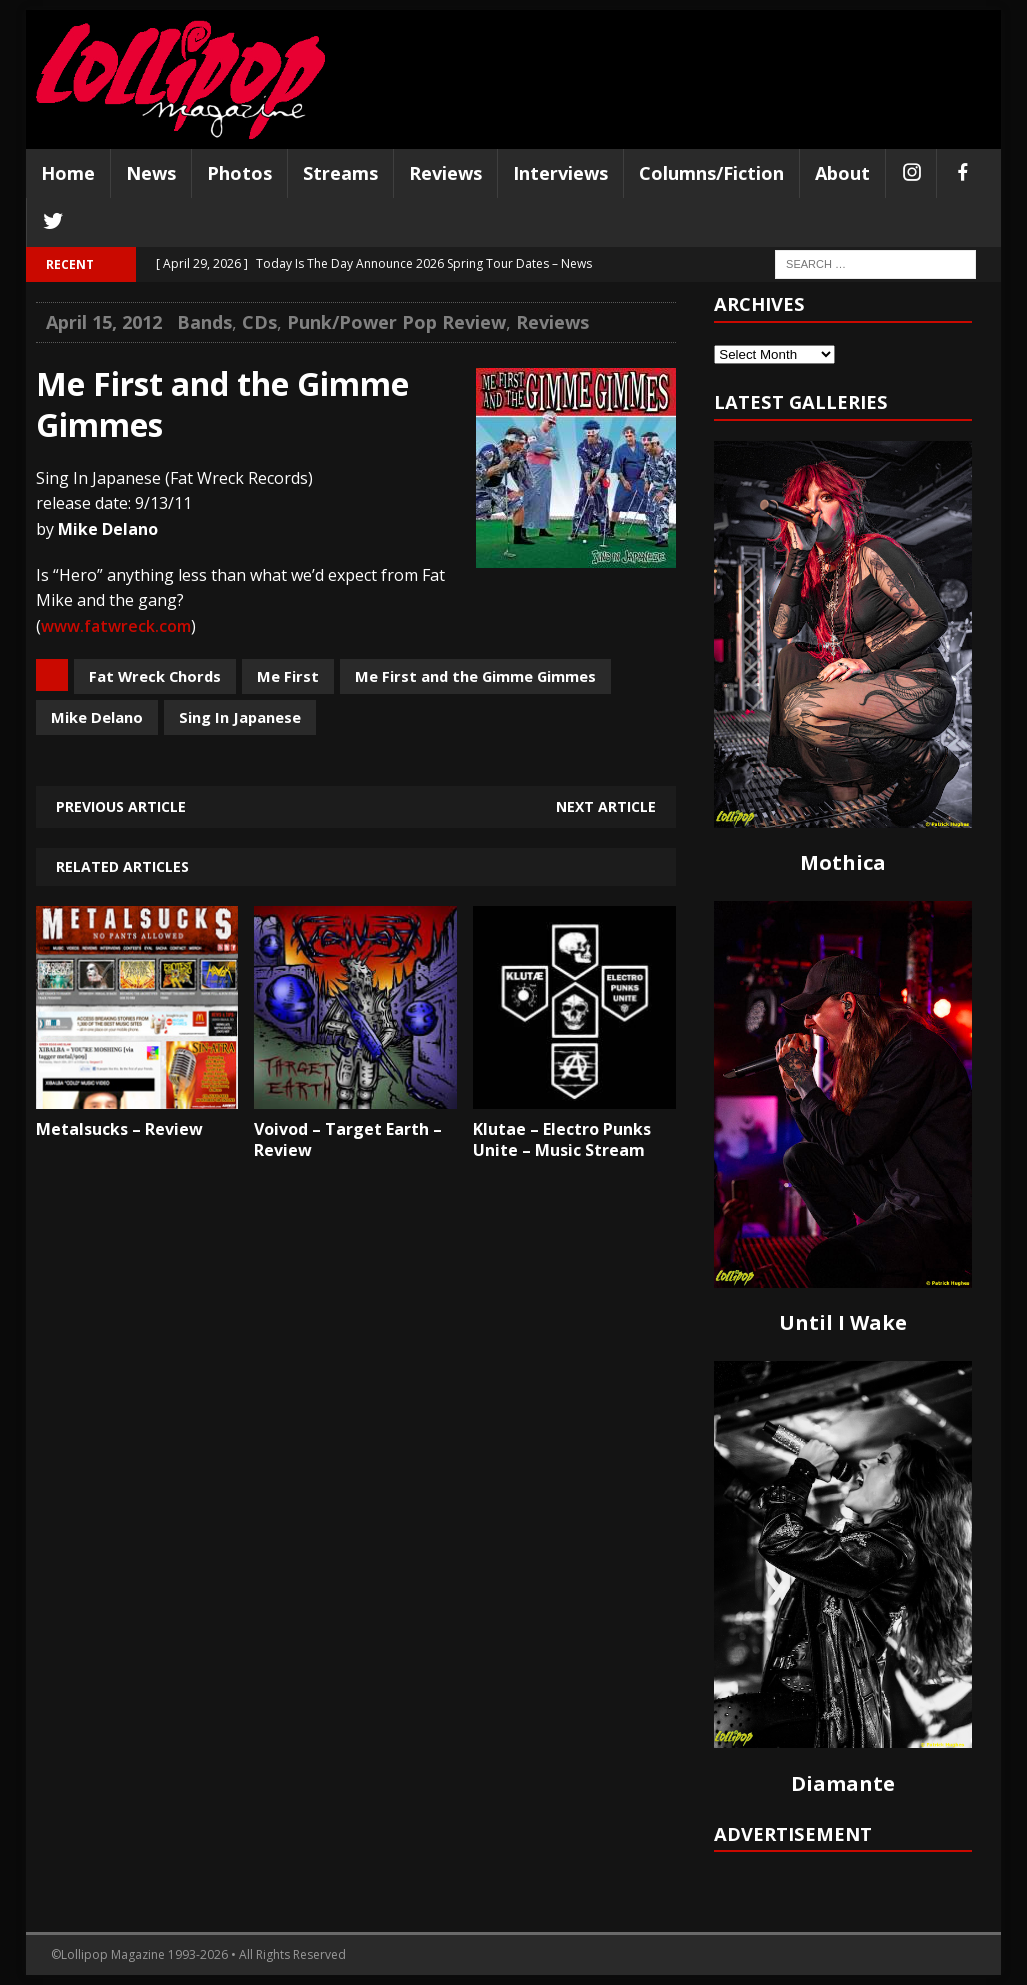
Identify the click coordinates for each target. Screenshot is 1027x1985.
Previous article (121, 806)
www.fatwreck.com (116, 626)
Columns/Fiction (711, 173)
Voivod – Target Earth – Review (348, 1139)
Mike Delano (97, 717)
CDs (259, 322)
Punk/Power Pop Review (396, 322)
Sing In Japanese (240, 717)
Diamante (843, 1783)
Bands (204, 322)
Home (68, 173)
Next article (606, 806)
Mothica (843, 862)
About (842, 173)
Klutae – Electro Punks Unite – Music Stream (562, 1139)
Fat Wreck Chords (155, 676)
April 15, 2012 (104, 322)
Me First (288, 676)
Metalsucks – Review (119, 1129)
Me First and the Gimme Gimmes (475, 676)
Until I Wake (843, 1322)
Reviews (445, 173)
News (151, 173)
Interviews (560, 173)
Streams (340, 173)
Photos (239, 173)
